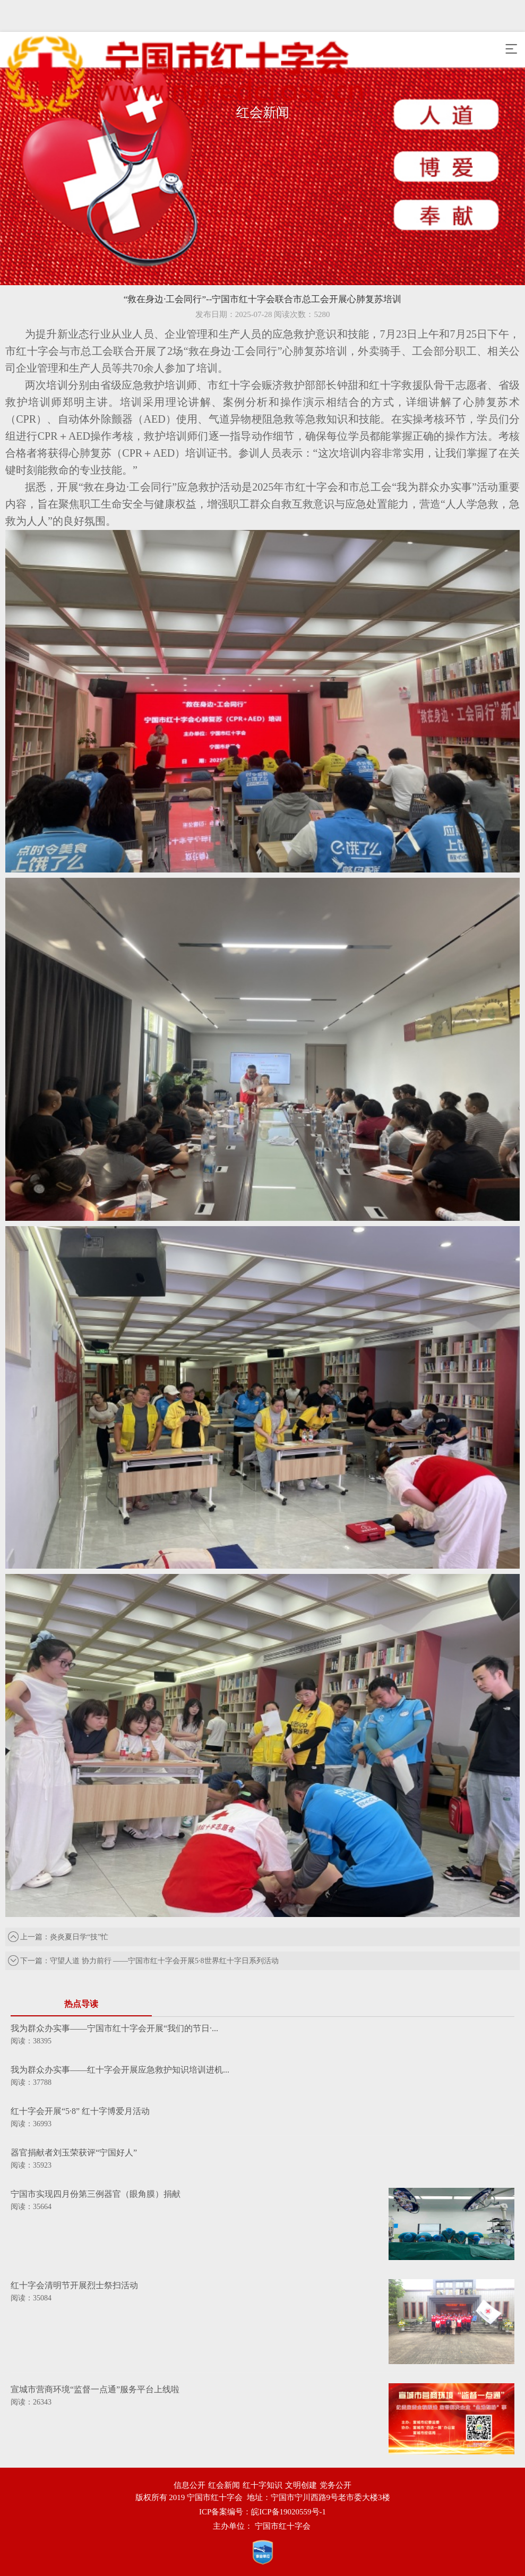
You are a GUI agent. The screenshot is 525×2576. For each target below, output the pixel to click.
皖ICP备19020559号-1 (288, 2511)
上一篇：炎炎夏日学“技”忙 (58, 1936)
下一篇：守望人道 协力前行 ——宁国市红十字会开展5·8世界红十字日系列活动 (143, 1960)
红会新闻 (224, 2485)
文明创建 (301, 2485)
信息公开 (189, 2485)
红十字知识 (262, 2485)
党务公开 (335, 2485)
